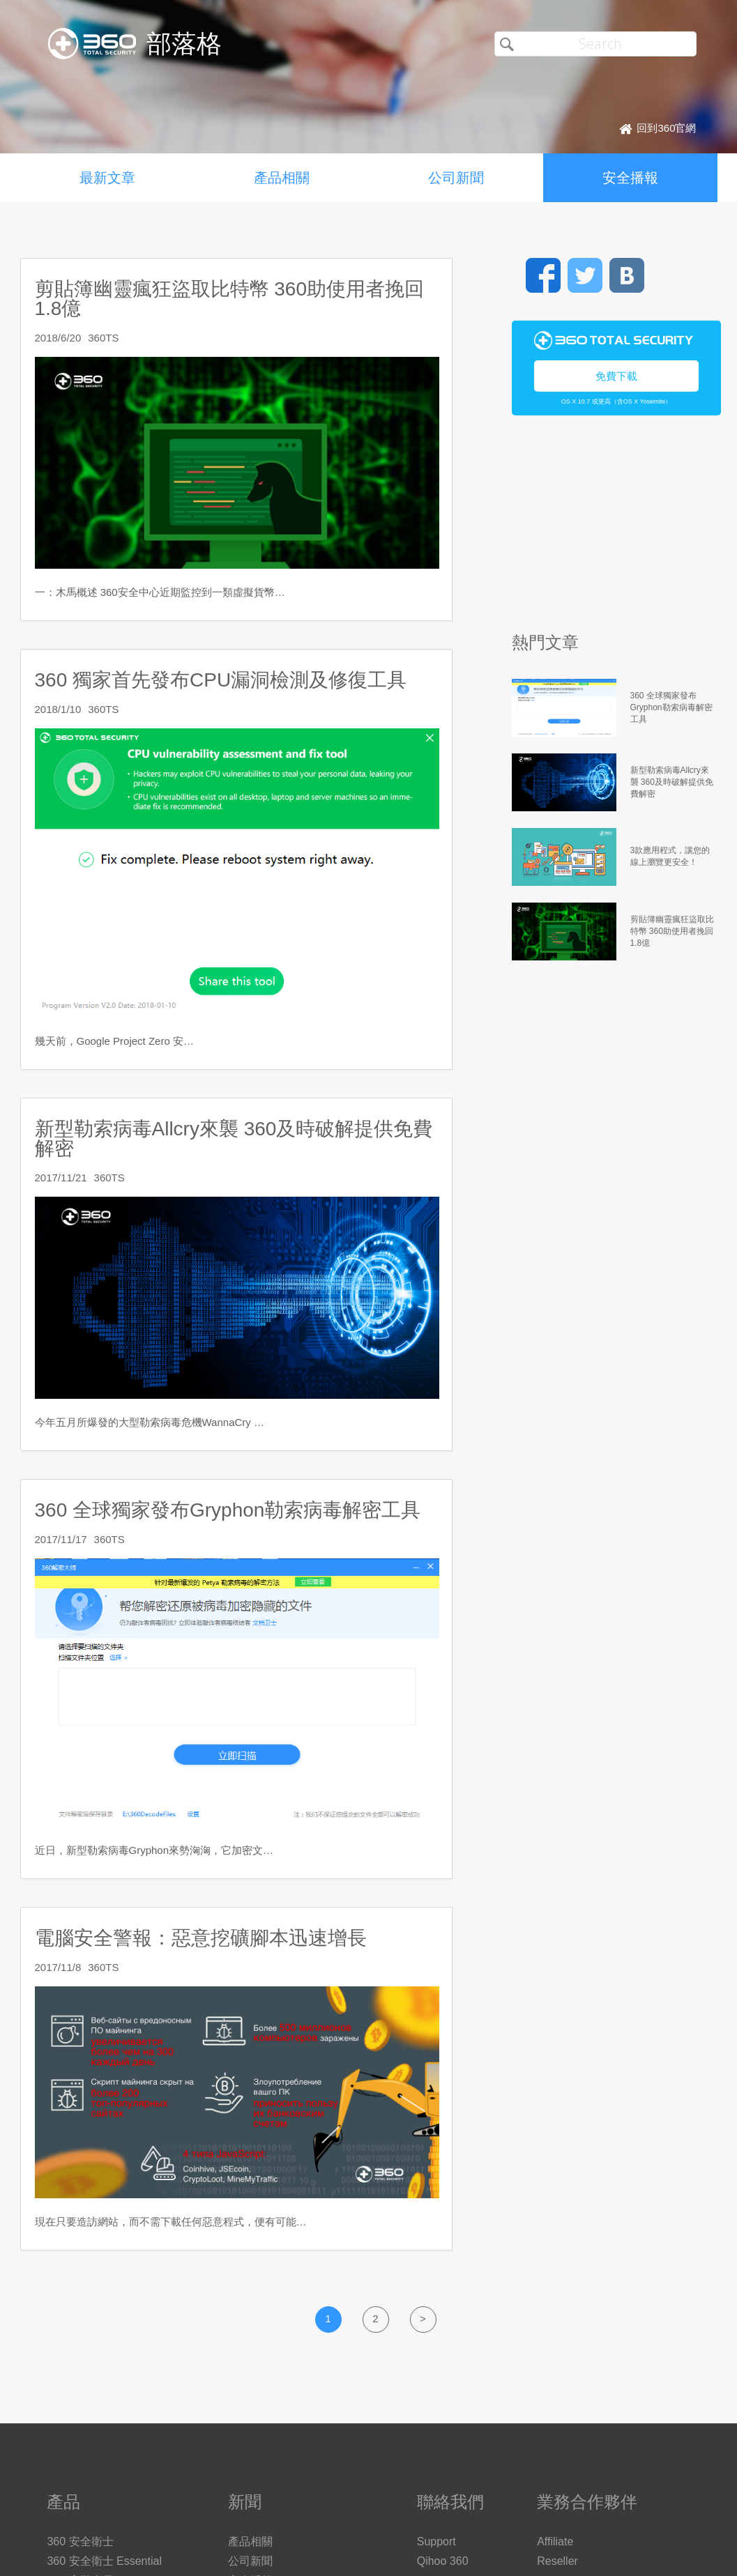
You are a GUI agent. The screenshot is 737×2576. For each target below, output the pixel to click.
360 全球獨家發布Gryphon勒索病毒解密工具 (228, 1510)
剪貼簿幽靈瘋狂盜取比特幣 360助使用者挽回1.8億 (230, 298)
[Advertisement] (613, 530)
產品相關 (282, 177)
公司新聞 (456, 177)
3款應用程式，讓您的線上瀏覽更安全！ (670, 856)
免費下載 (616, 376)
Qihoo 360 (443, 2561)
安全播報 (630, 177)
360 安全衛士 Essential (104, 2561)
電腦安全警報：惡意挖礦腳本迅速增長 (201, 1938)
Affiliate (555, 2541)
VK (626, 275)
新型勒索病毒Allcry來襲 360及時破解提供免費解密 (234, 1138)
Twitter (585, 275)
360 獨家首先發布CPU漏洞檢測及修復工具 (221, 680)
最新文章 (107, 177)
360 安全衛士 (80, 2541)
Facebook (543, 275)
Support (436, 2541)
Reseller (557, 2561)
